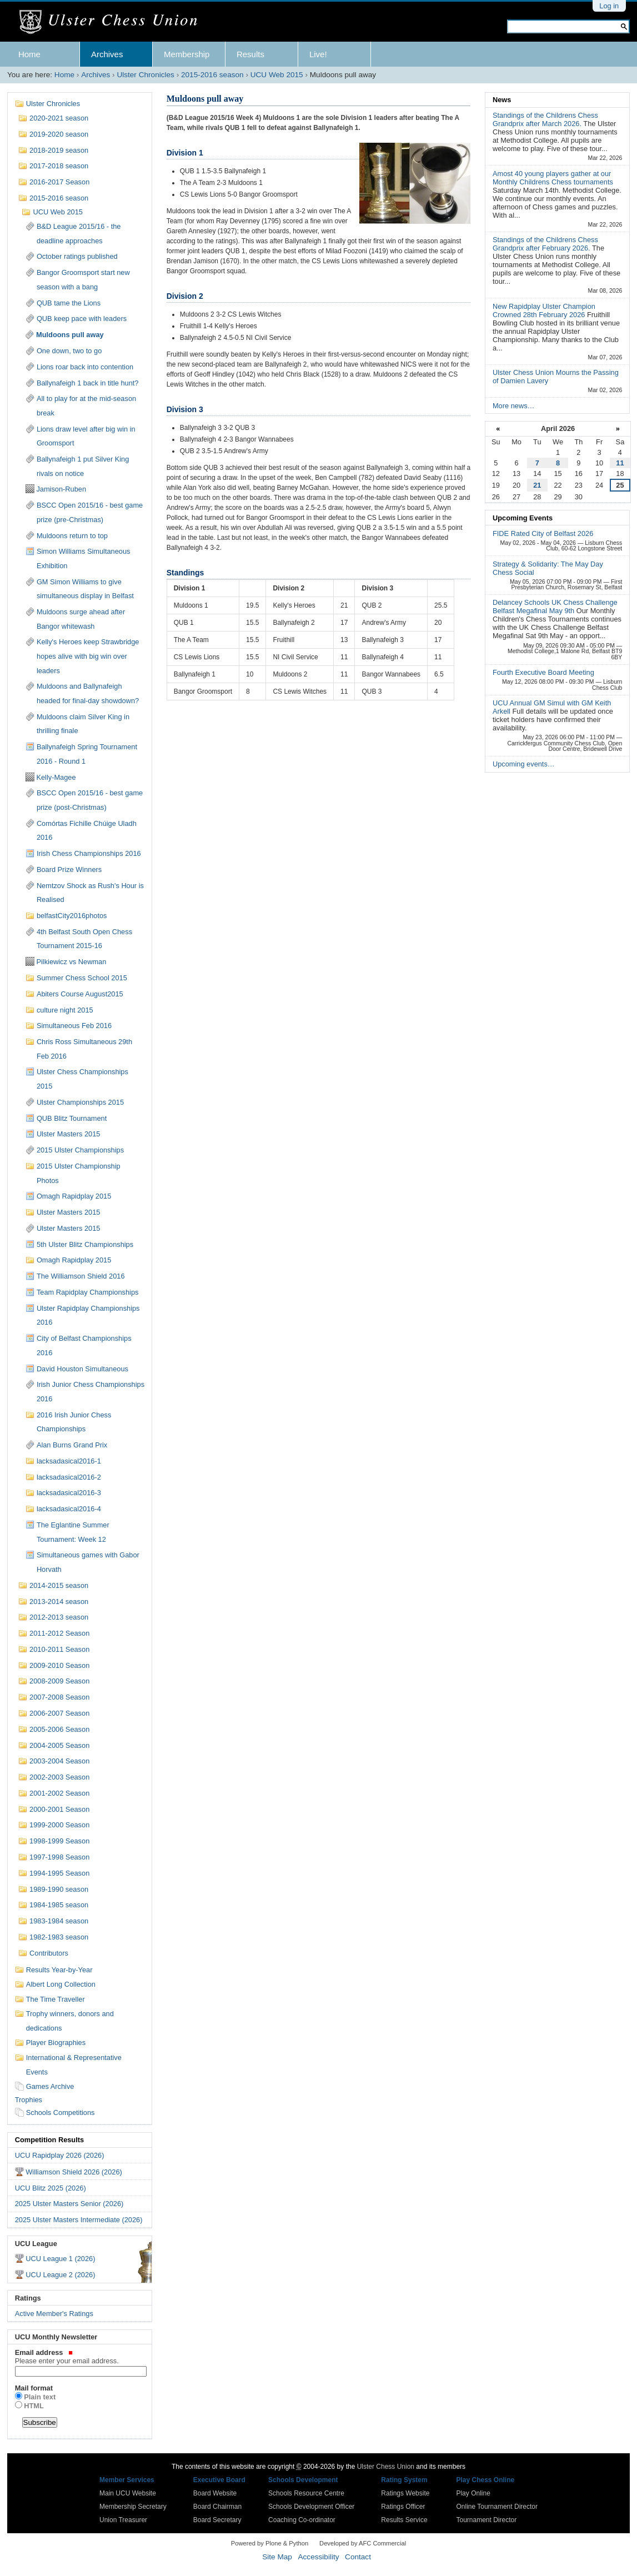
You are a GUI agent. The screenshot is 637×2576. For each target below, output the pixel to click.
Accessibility (318, 2557)
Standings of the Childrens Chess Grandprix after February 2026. (545, 243)
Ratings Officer (403, 2506)
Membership (187, 54)
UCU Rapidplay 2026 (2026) (59, 2155)
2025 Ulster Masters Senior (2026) (69, 2203)
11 (620, 463)
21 (537, 485)
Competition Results (49, 2140)
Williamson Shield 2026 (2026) (74, 2172)
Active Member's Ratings (54, 2313)
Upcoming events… (524, 764)
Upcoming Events (523, 518)
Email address (79, 2356)
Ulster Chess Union (385, 2466)
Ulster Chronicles (145, 75)
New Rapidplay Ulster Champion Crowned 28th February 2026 (544, 310)
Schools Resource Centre (306, 2493)
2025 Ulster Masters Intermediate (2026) (79, 2220)
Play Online (473, 2493)
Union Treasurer (123, 2520)
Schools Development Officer (311, 2506)
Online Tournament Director (497, 2506)
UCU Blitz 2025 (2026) (50, 2188)
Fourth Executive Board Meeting (543, 672)
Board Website (215, 2493)
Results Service (404, 2520)
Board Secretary (217, 2520)
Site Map (277, 2557)
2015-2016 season (212, 75)
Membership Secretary (133, 2506)
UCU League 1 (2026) (60, 2258)
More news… (513, 406)
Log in (609, 6)
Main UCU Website (127, 2493)
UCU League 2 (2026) (60, 2275)
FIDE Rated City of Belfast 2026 (543, 533)
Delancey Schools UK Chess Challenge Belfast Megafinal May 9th (555, 606)
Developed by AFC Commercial (362, 2543)
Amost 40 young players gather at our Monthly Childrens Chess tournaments (553, 177)
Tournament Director (486, 2520)
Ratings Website (405, 2493)
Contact (358, 2557)
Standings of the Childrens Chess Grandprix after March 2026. (545, 119)
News (502, 100)
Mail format (34, 2388)
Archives (107, 54)
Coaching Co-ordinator (301, 2520)
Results (250, 54)
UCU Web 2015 (276, 75)
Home (29, 54)
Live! (318, 54)
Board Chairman (217, 2506)
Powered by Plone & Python (269, 2543)
